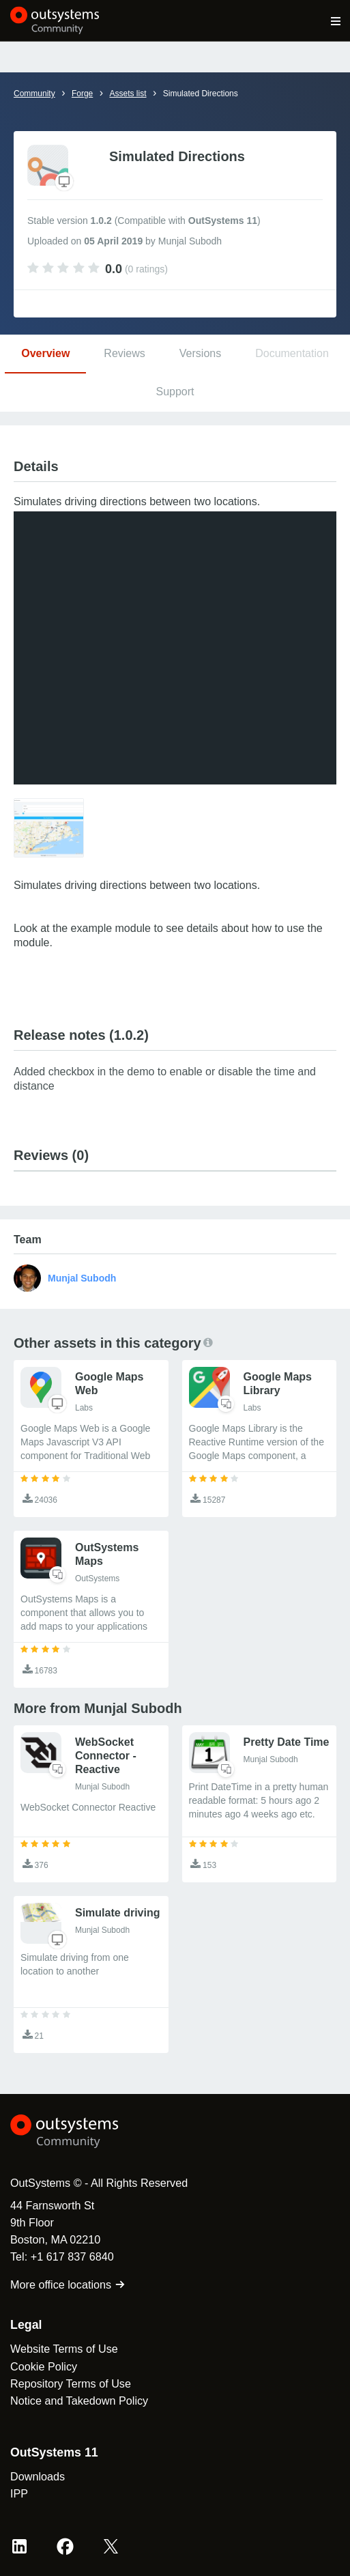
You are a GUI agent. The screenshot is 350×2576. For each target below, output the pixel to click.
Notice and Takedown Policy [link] (79, 2400)
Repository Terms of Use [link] (70, 2383)
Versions (200, 353)
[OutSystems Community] (55, 20)
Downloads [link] (37, 2476)
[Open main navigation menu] (336, 20)
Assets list (127, 93)
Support (175, 391)
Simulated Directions (200, 93)
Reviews (124, 353)
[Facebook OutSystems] (65, 2546)
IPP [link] (19, 2493)
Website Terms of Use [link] (64, 2349)
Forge (82, 93)
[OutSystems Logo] (85, 2131)
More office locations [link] (68, 2284)
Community (34, 93)
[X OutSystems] (111, 2546)
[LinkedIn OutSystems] (19, 2546)
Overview (45, 353)
